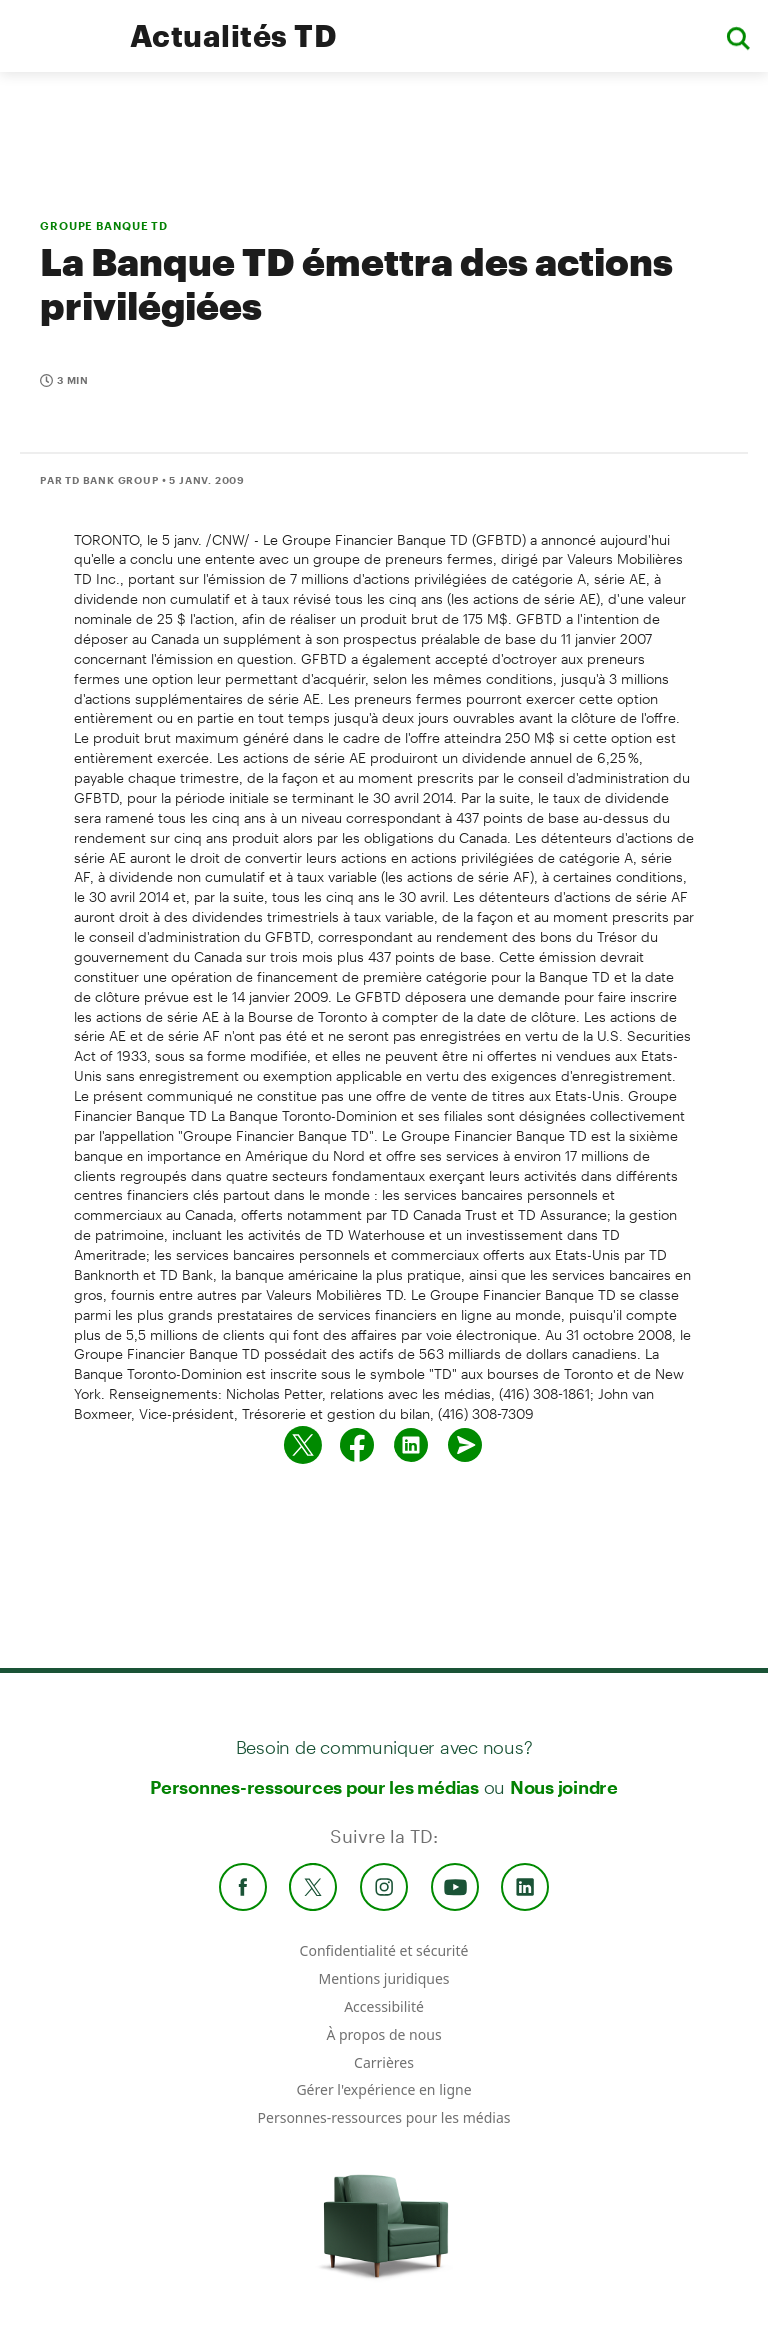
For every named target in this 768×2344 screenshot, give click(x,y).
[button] (738, 36)
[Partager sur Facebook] (357, 1445)
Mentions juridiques (383, 1978)
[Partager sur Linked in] (411, 1445)
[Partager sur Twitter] (303, 1445)
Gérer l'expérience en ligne (383, 2089)
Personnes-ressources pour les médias (314, 1787)
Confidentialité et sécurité (384, 1950)
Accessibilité (384, 2006)
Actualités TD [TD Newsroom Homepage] (233, 35)
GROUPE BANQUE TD (104, 225)
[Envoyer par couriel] (465, 1445)
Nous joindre (564, 1787)
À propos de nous (383, 2034)
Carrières (384, 2062)
